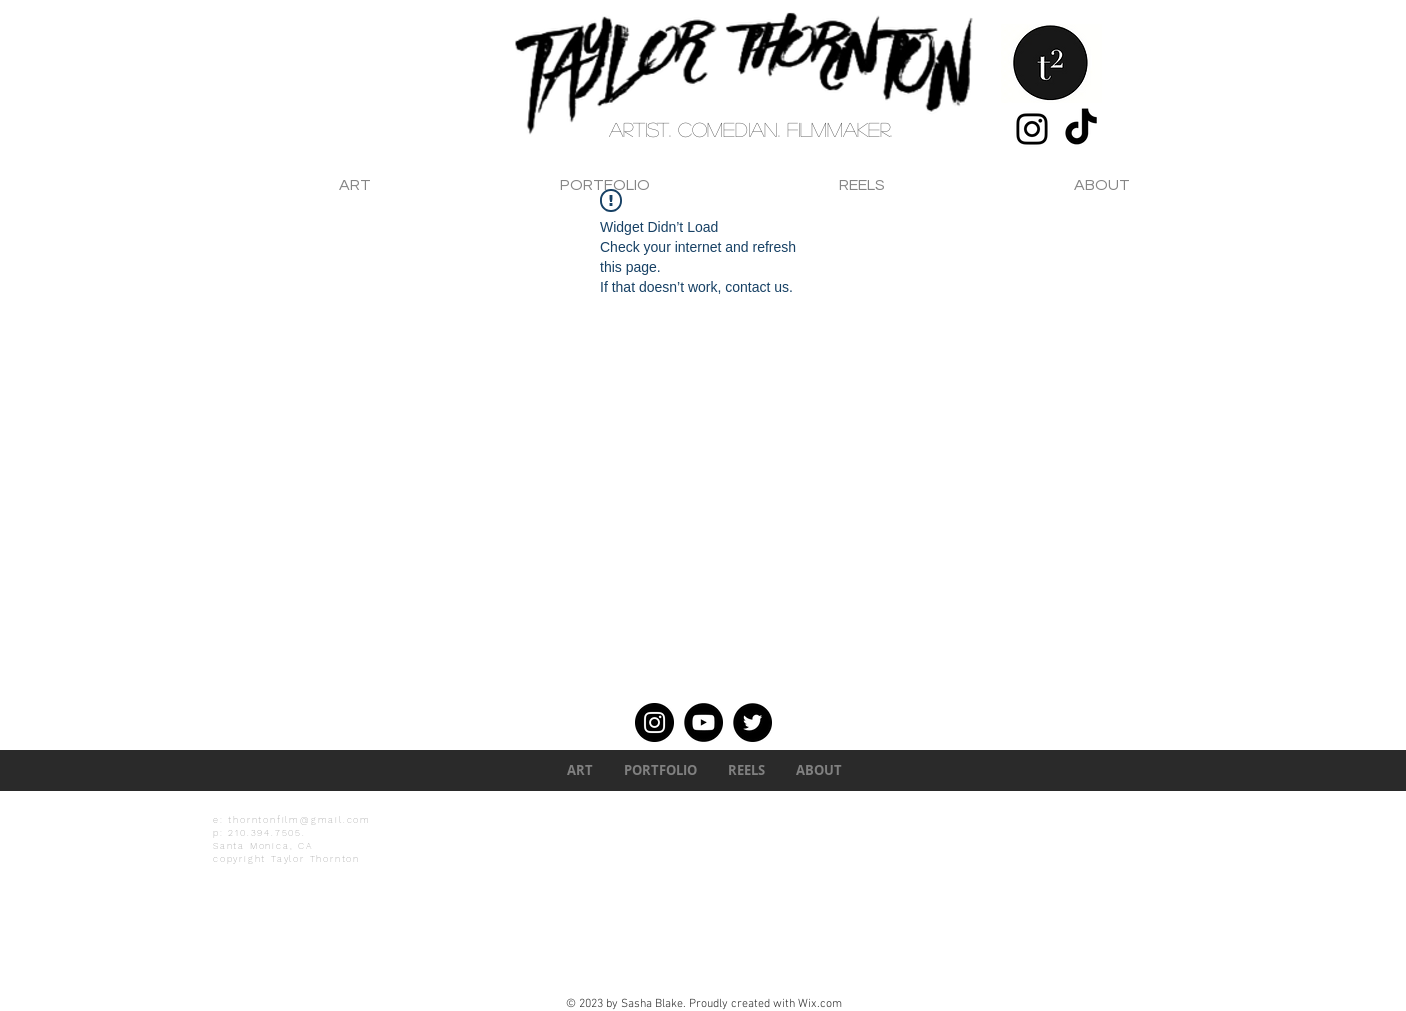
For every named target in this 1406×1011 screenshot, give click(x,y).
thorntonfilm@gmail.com (299, 820)
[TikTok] (1081, 129)
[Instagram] (1032, 129)
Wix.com (820, 1004)
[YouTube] (703, 722)
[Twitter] (752, 722)
